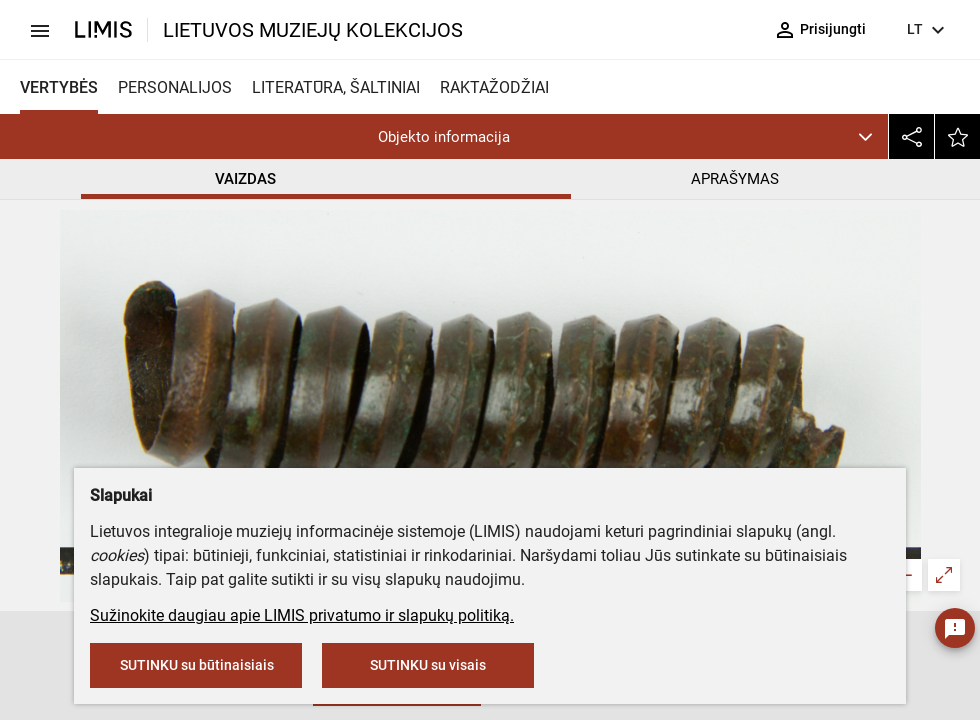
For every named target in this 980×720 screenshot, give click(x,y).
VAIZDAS (245, 179)
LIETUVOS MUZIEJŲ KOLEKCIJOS (313, 30)
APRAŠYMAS (735, 179)
